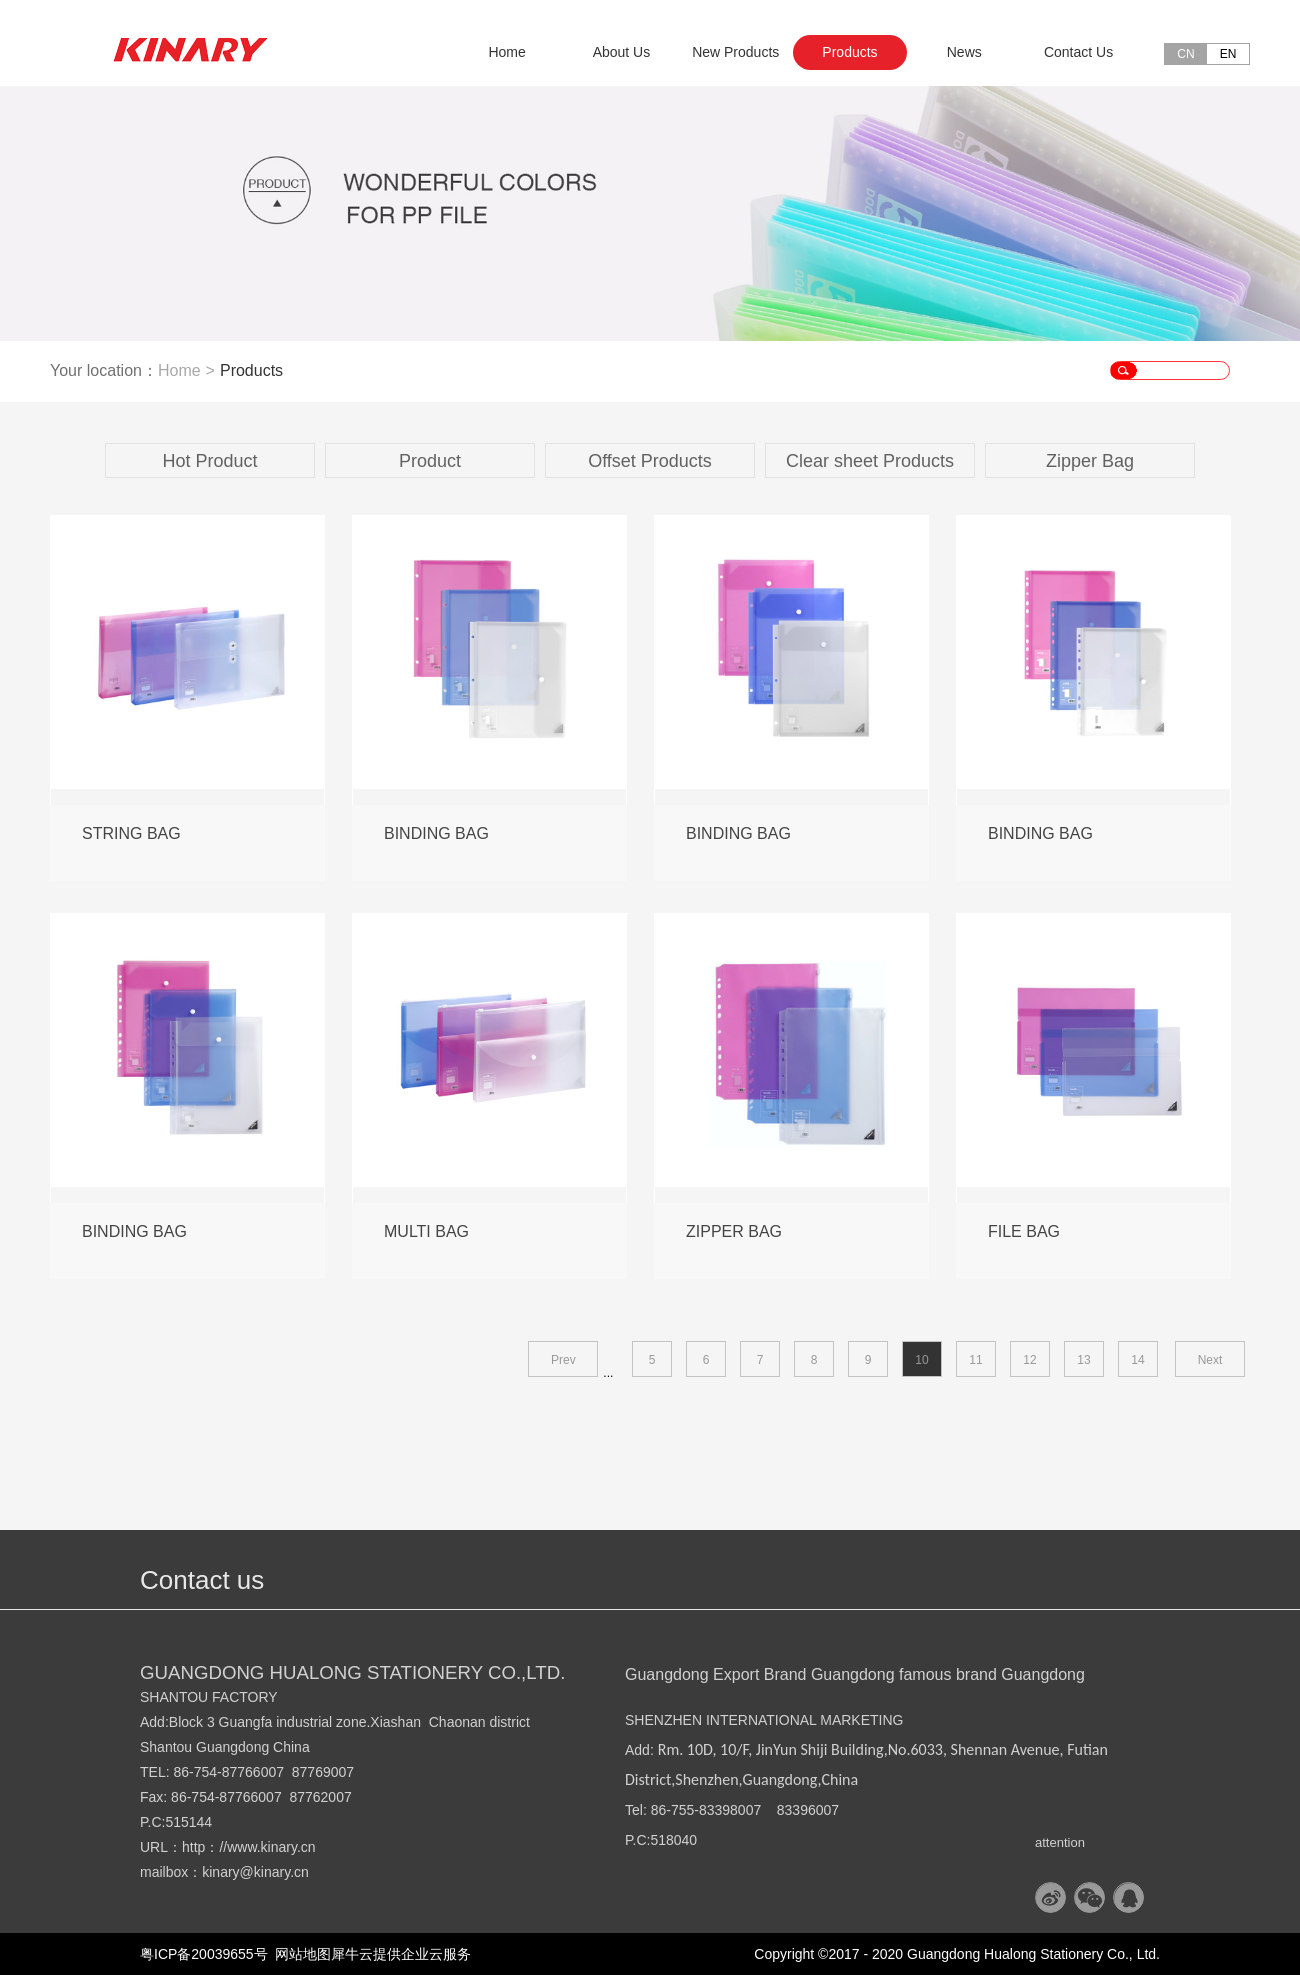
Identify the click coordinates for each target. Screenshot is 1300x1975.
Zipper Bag (1090, 461)
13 (1083, 1360)
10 (921, 1360)
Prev (563, 1360)
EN (1228, 54)
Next (1210, 1360)
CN (1185, 54)
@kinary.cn (274, 1872)
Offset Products (650, 461)
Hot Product (209, 461)
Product (430, 461)
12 (1029, 1360)
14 (1137, 1360)
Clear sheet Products (870, 461)
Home (506, 52)
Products (251, 370)
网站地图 (300, 1954)
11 (975, 1360)
